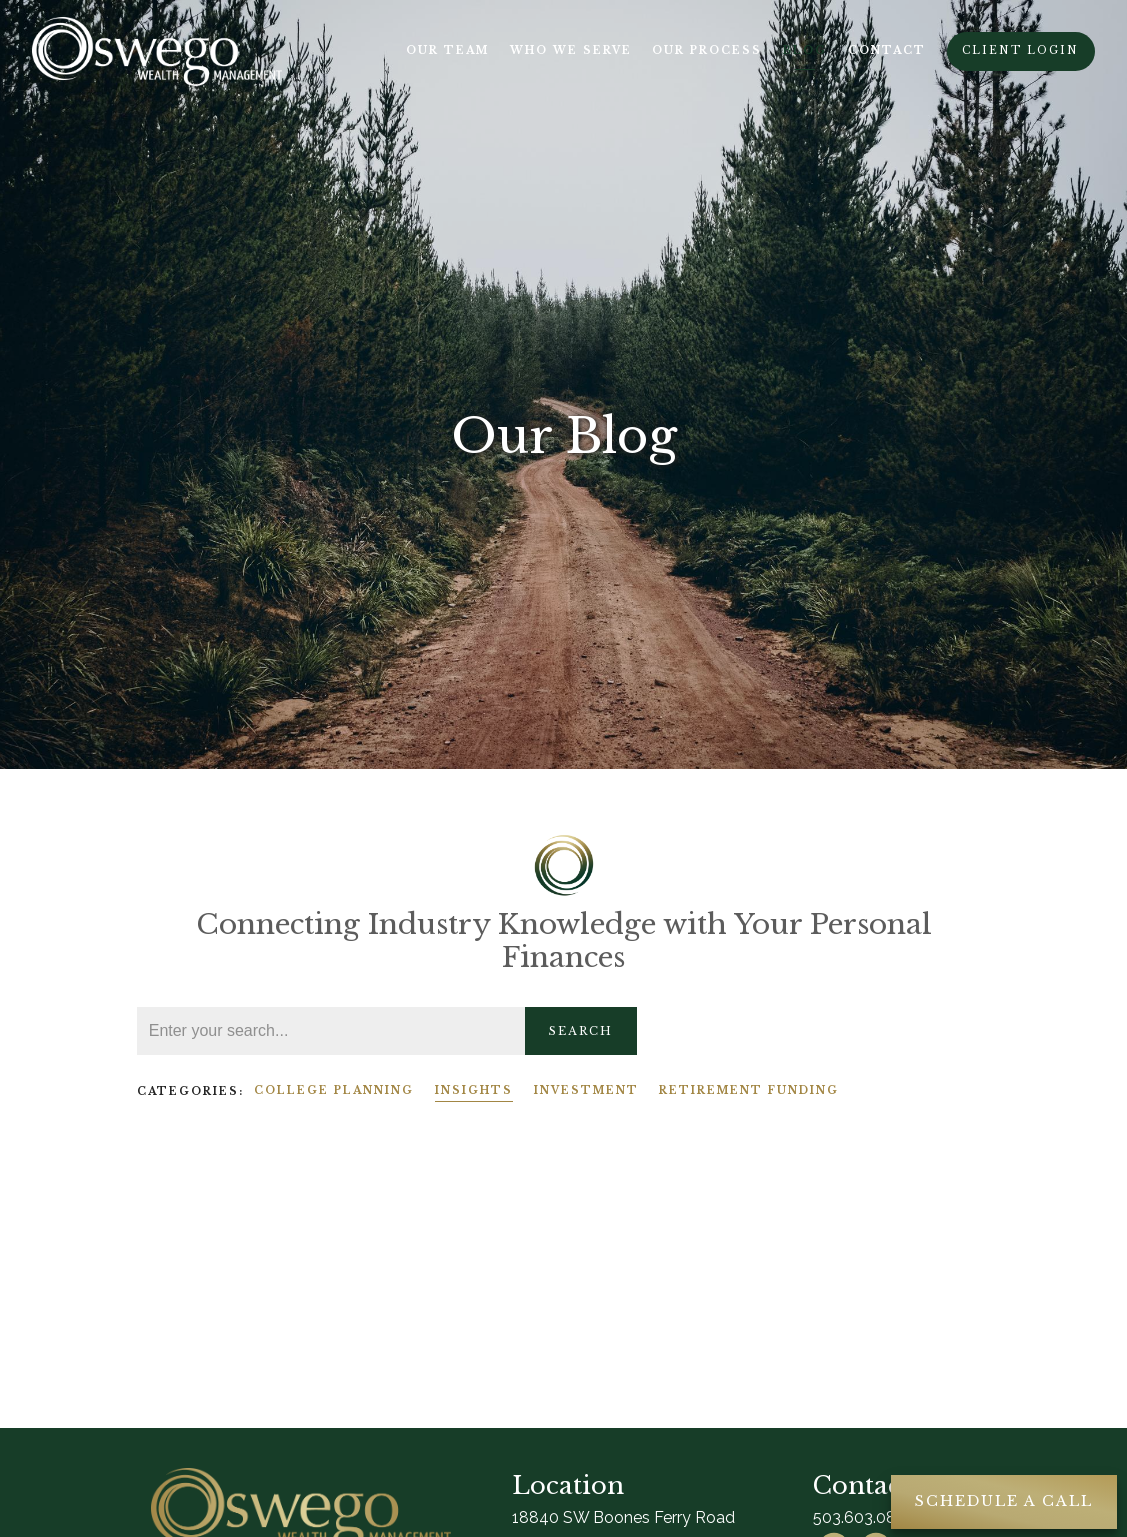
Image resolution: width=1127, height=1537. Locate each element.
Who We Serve (571, 50)
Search (581, 1031)
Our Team (447, 50)
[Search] (331, 1031)
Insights (474, 1090)
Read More (177, 1287)
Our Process (707, 50)
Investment (586, 1090)
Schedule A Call (1004, 1501)
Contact (887, 50)
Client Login (1020, 50)
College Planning (334, 1090)
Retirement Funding (749, 1090)
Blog (805, 50)
